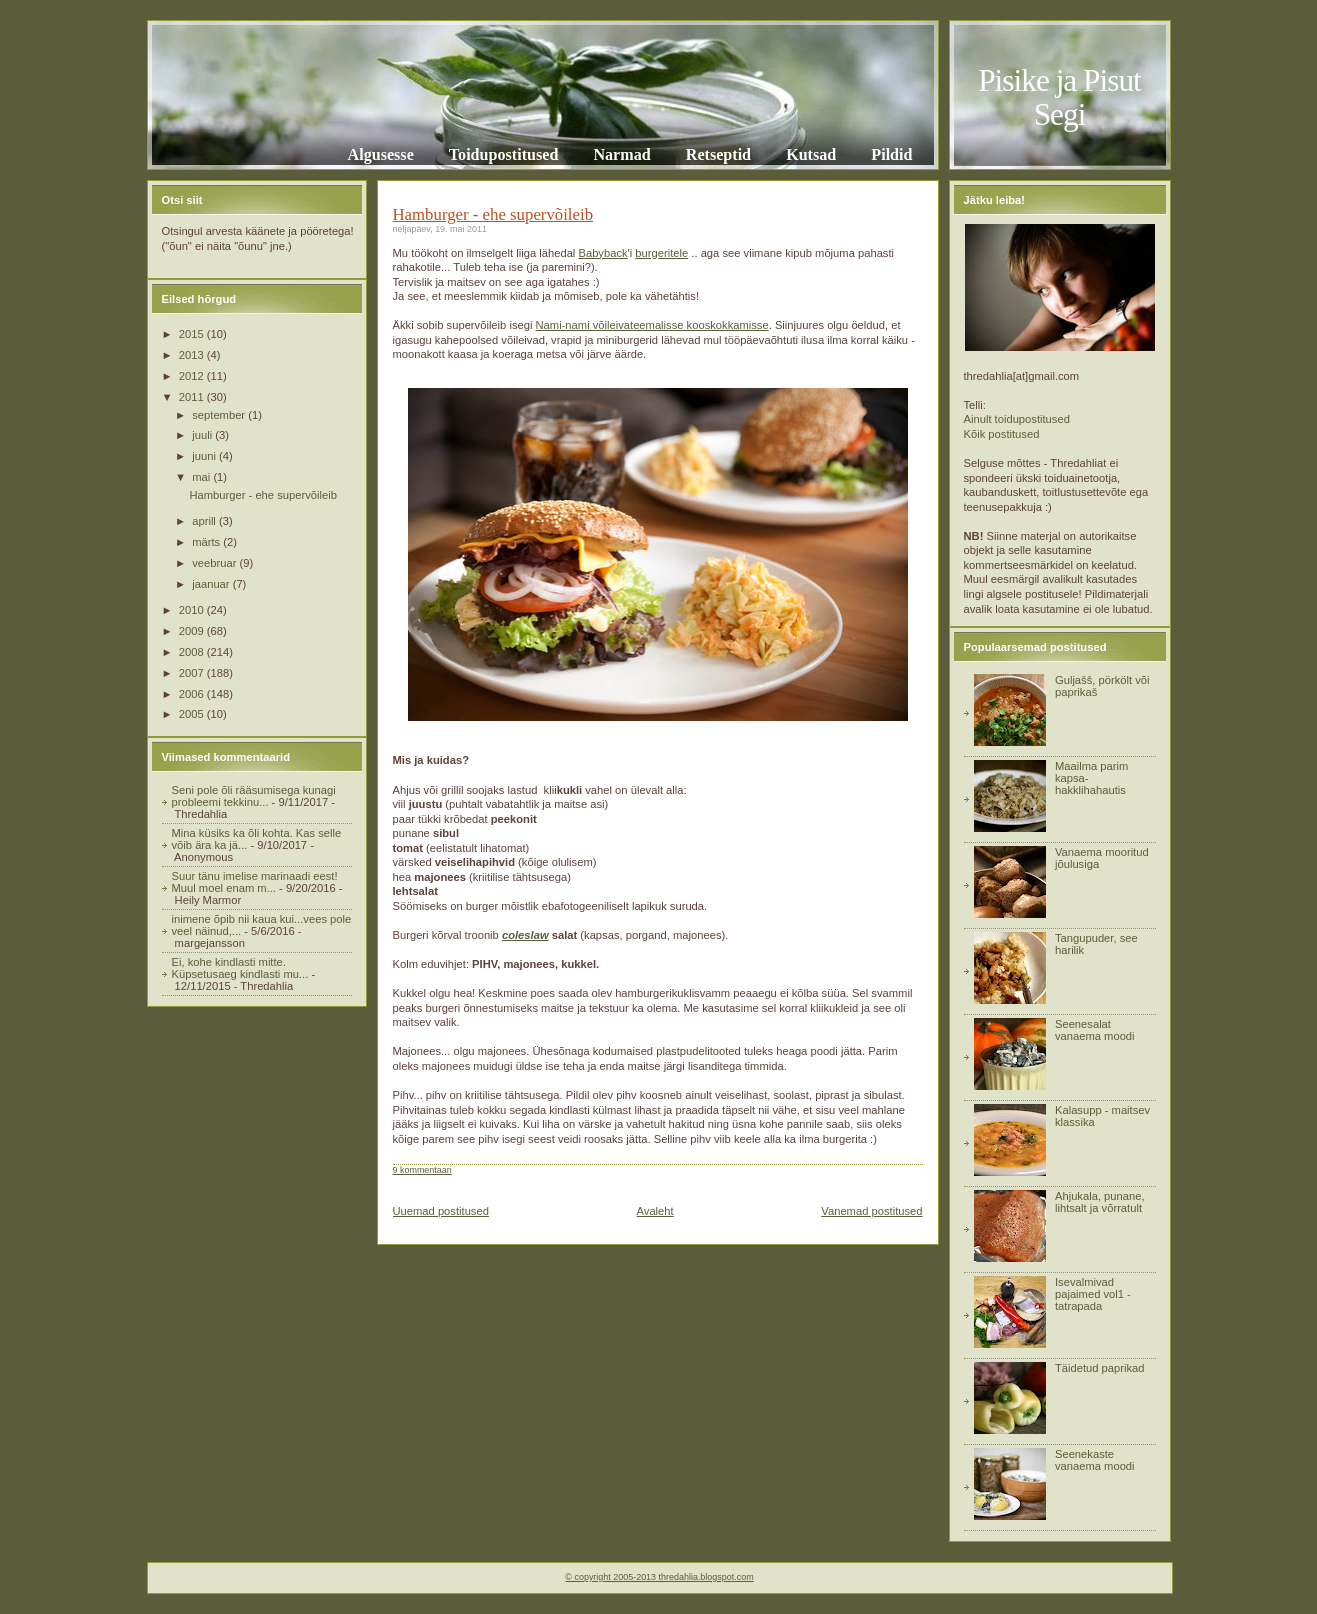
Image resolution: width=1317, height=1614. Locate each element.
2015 (193, 334)
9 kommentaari (422, 1170)
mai (202, 477)
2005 (193, 714)
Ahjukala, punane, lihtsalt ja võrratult (1100, 1202)
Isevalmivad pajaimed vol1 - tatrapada (1093, 1294)
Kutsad (811, 154)
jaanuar (212, 584)
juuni (205, 456)
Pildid (891, 154)
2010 (193, 610)
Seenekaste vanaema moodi (1095, 1460)
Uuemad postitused (441, 1211)
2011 (193, 397)
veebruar (215, 563)
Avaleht (655, 1211)
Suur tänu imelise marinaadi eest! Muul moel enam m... (255, 882)
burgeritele (661, 253)
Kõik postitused (1002, 434)
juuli (203, 435)
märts (207, 542)
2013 (193, 355)
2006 (193, 694)
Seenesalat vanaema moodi (1095, 1030)
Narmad (621, 154)
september (220, 415)
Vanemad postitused (871, 1211)
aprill (205, 521)
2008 (193, 652)
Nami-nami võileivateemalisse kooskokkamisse (652, 325)
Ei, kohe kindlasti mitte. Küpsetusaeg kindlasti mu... (240, 968)
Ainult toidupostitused (1017, 419)
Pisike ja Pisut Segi (1059, 97)
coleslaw (525, 935)
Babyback (602, 253)
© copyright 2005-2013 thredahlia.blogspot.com (659, 1577)
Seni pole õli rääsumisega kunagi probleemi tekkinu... (254, 796)
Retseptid (718, 154)
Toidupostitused (504, 154)
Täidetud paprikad (1100, 1368)
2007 (193, 673)
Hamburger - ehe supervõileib (262, 495)
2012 (193, 376)
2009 (193, 631)
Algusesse (381, 154)
